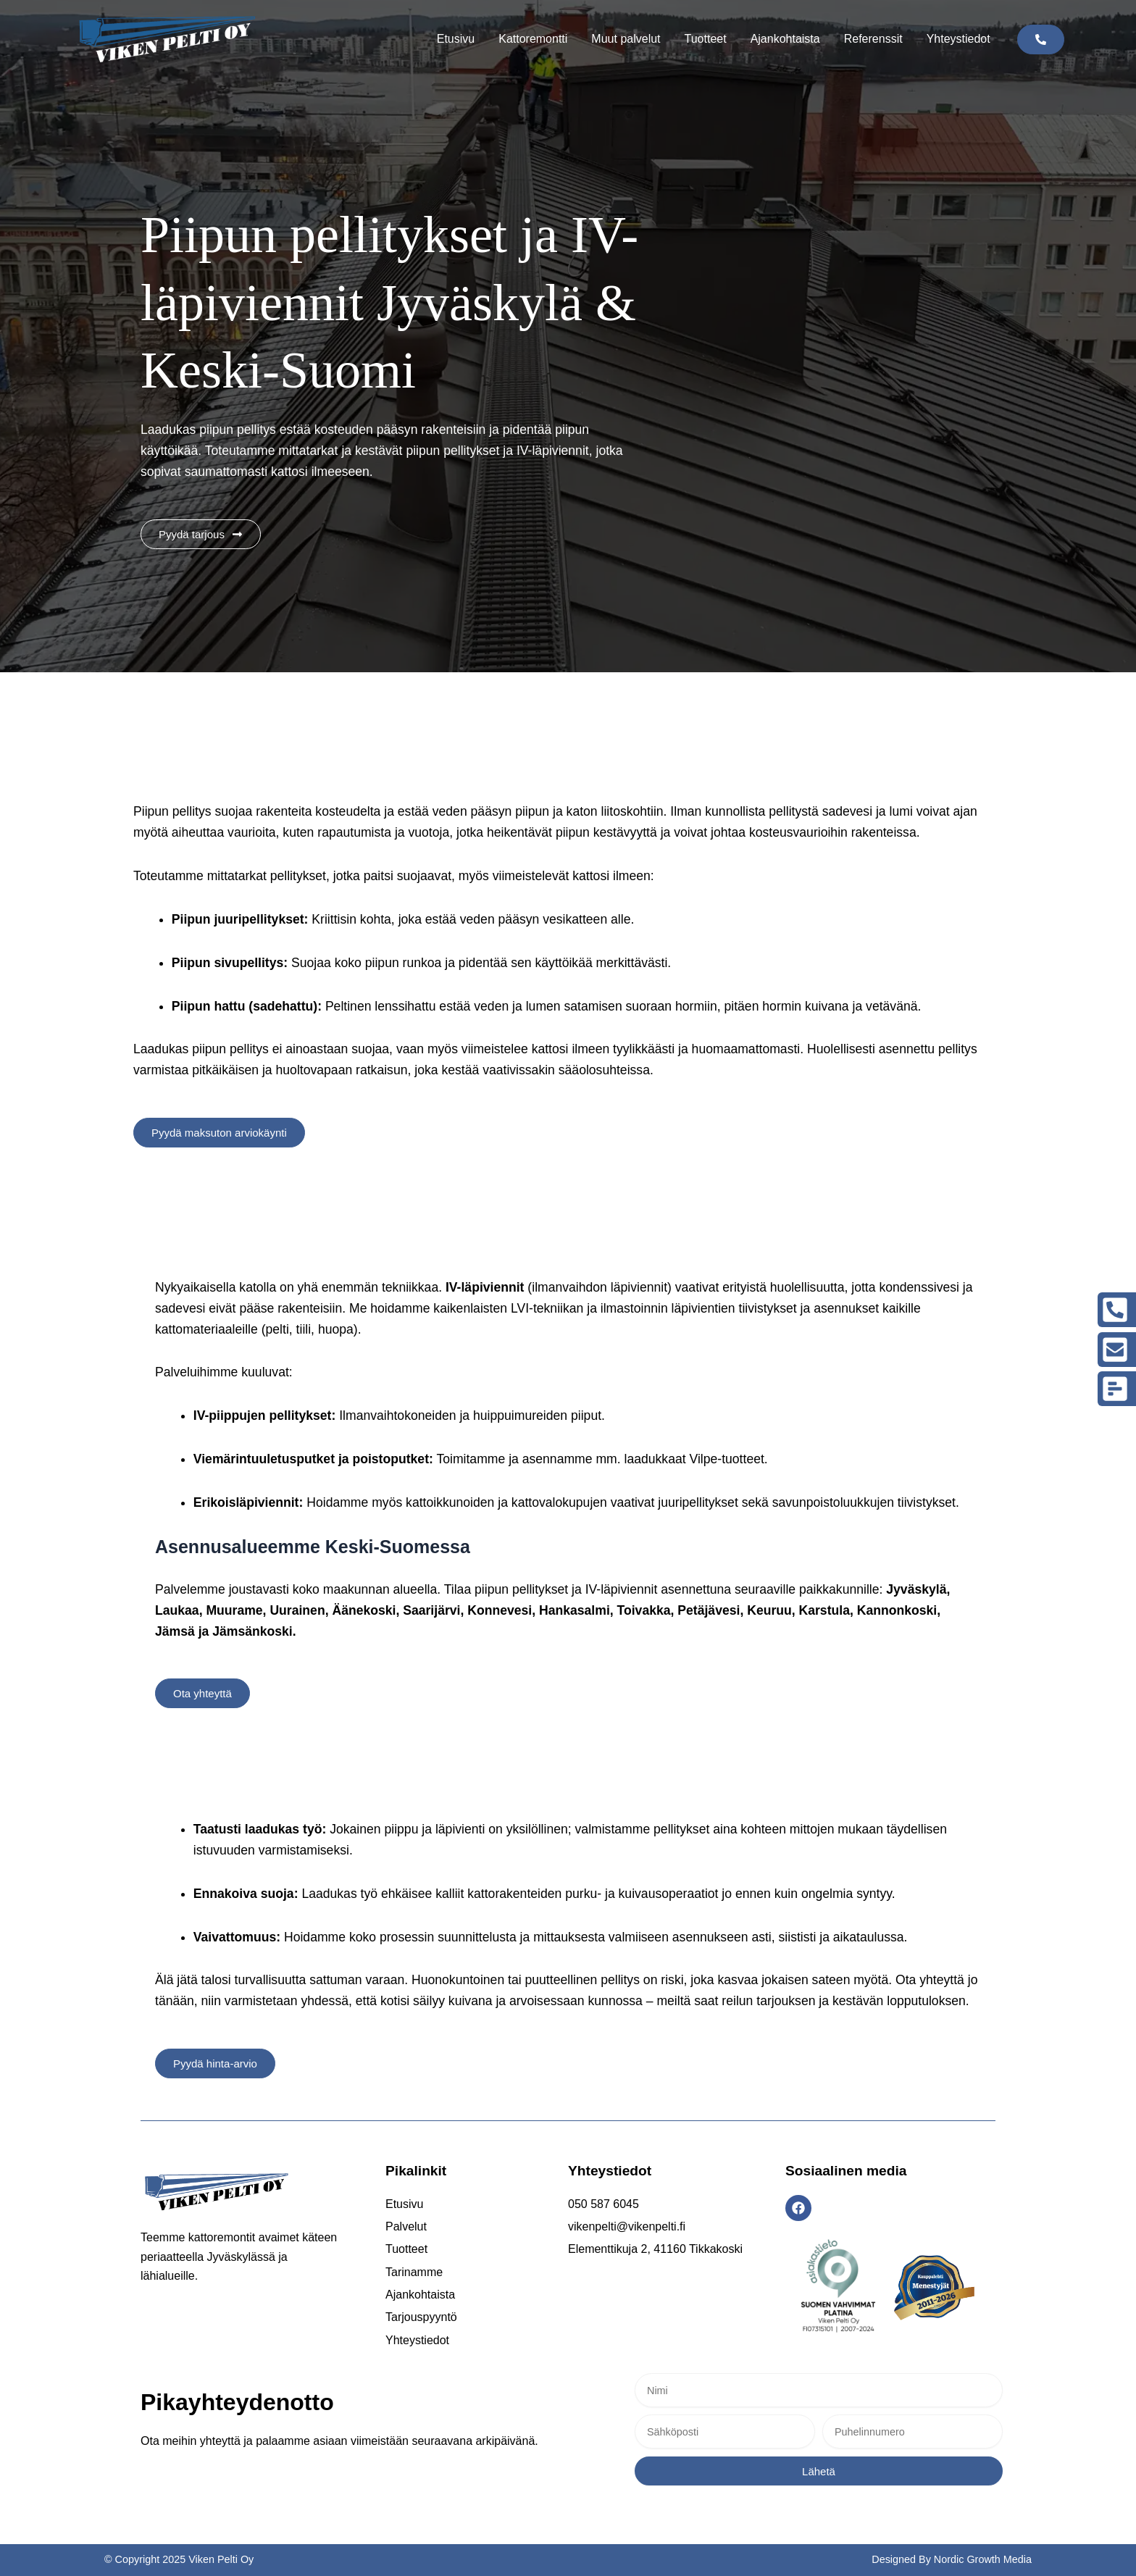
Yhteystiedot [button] (958, 39)
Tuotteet (706, 39)
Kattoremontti (532, 39)
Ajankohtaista (785, 39)
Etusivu (456, 39)
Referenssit (873, 39)
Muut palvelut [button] (625, 39)
